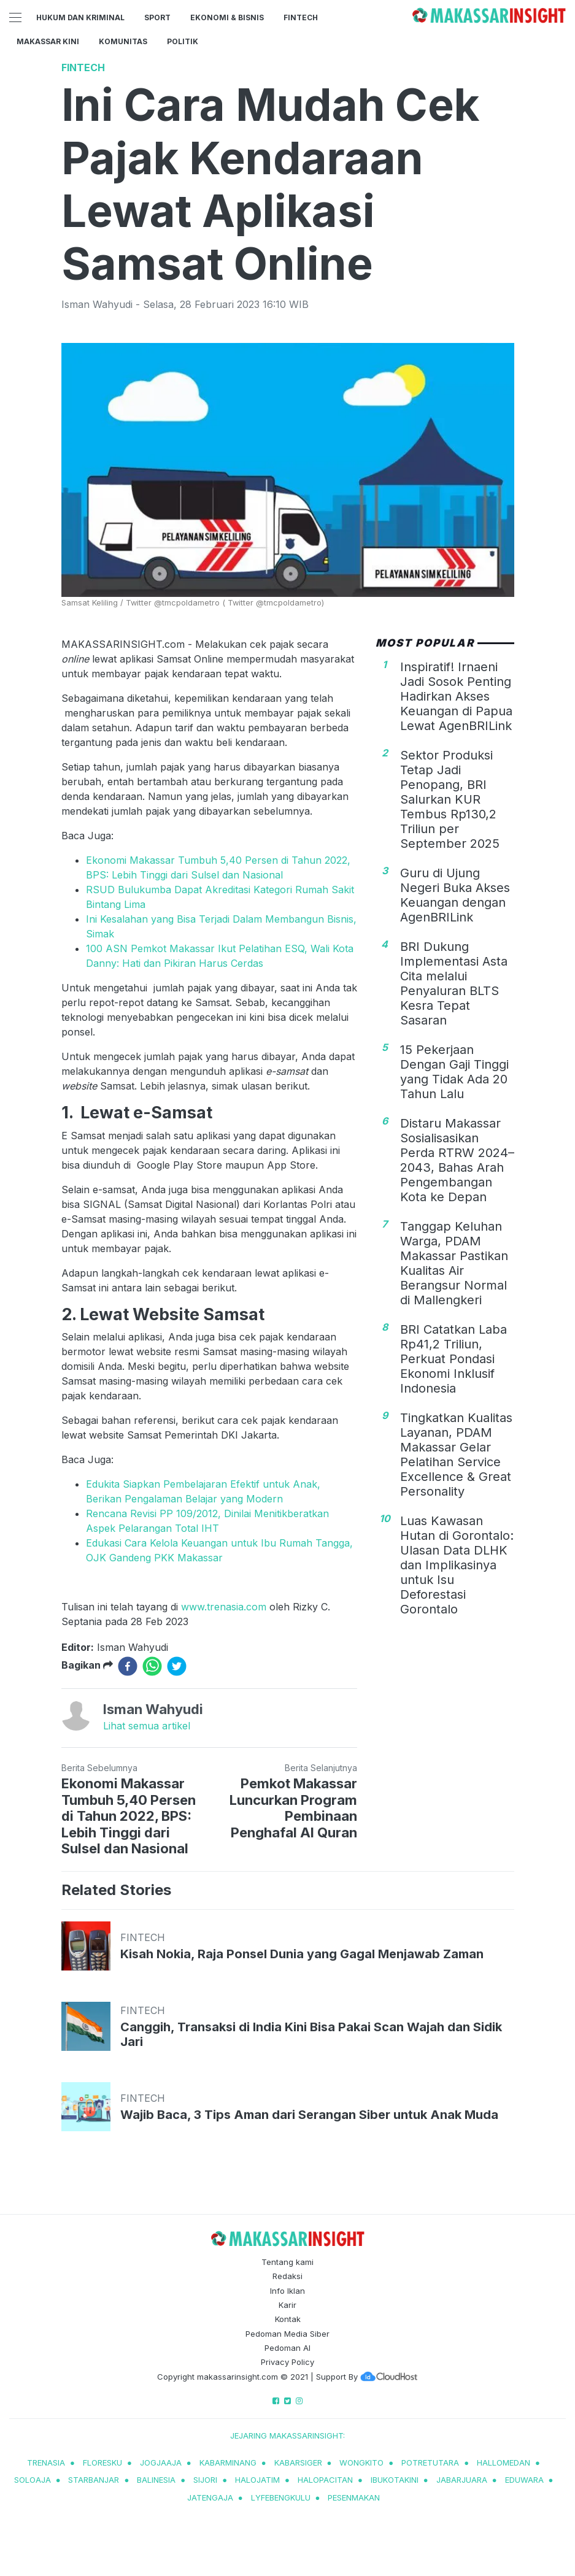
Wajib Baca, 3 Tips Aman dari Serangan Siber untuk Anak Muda (309, 2114)
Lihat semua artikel (146, 1726)
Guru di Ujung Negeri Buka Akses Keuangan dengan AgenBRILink (455, 895)
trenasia (46, 2462)
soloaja (32, 2480)
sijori (205, 2480)
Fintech (301, 17)
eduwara (524, 2480)
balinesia (156, 2480)
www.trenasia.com (223, 1607)
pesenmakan (354, 2497)
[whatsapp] (152, 1666)
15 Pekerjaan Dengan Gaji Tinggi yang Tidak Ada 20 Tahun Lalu (454, 1071)
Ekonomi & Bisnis (227, 17)
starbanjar (93, 2480)
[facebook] (127, 1666)
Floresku (102, 2462)
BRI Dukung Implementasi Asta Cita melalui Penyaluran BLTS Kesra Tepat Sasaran (453, 983)
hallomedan (503, 2462)
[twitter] (177, 1666)
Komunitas (123, 41)
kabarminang (228, 2462)
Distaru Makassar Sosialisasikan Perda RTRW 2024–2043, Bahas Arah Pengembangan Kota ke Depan (457, 1160)
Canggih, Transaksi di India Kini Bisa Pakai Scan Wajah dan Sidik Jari (311, 2034)
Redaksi (287, 2276)
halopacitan (325, 2480)
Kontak (288, 2319)
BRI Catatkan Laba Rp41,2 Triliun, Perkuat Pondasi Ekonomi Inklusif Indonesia (453, 1359)
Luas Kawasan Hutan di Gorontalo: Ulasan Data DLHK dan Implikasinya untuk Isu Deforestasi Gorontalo (457, 1565)
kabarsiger (298, 2462)
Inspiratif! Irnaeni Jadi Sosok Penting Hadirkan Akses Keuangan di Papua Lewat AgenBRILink (456, 696)
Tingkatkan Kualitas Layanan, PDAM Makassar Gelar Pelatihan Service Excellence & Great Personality (456, 1454)
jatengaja (210, 2497)
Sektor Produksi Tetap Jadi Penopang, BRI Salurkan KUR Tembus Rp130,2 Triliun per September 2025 (450, 799)
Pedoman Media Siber (287, 2334)
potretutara (430, 2462)
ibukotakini (395, 2480)
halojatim (257, 2480)
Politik (182, 41)
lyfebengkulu (281, 2497)
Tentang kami (287, 2262)
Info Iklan (287, 2291)
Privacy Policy (287, 2362)
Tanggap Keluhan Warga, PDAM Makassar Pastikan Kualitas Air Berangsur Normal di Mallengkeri (454, 1263)
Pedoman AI (287, 2348)
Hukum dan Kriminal (80, 17)
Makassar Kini (48, 41)
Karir (287, 2305)
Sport (157, 17)
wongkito (361, 2462)
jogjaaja (161, 2462)
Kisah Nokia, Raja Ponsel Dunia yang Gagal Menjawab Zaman (302, 1954)
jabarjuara (461, 2480)
